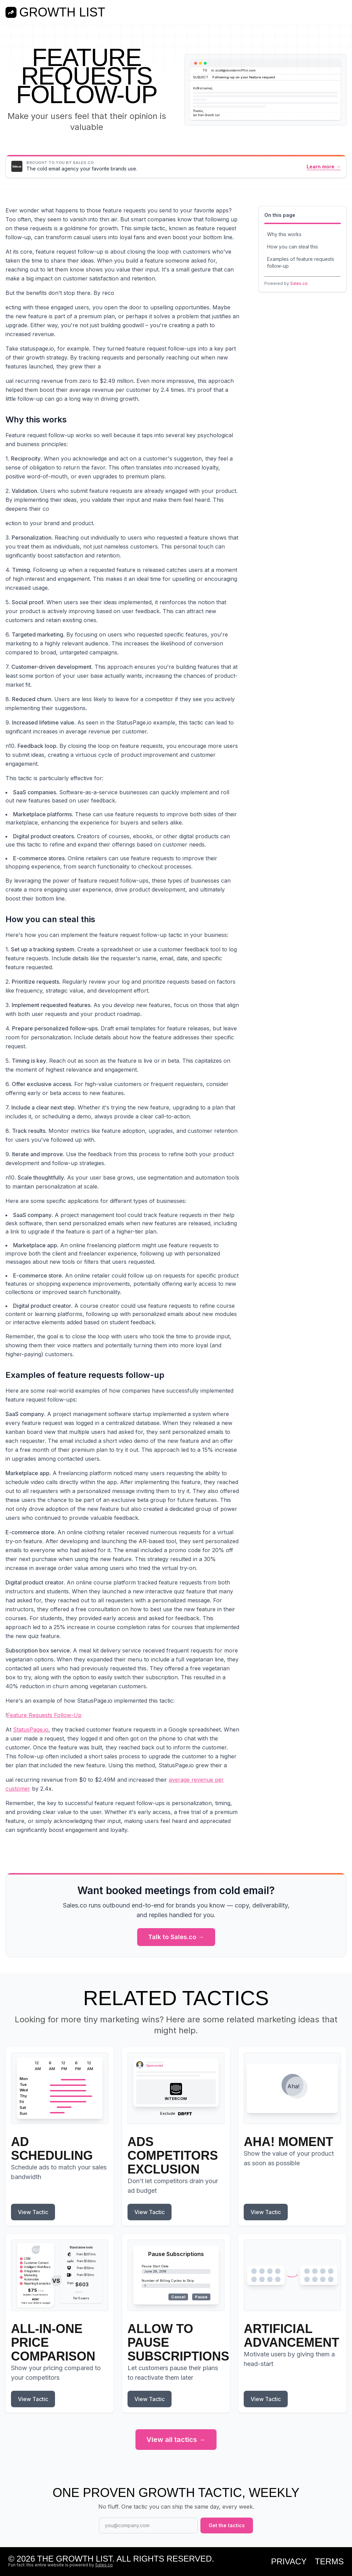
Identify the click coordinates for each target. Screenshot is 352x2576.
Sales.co (299, 283)
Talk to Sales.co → (176, 1937)
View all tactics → (176, 2439)
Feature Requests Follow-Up (44, 1715)
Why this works (284, 234)
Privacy (289, 2561)
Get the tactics (227, 2525)
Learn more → (324, 166)
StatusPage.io (30, 1729)
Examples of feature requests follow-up (300, 262)
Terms (329, 2561)
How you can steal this (292, 247)
